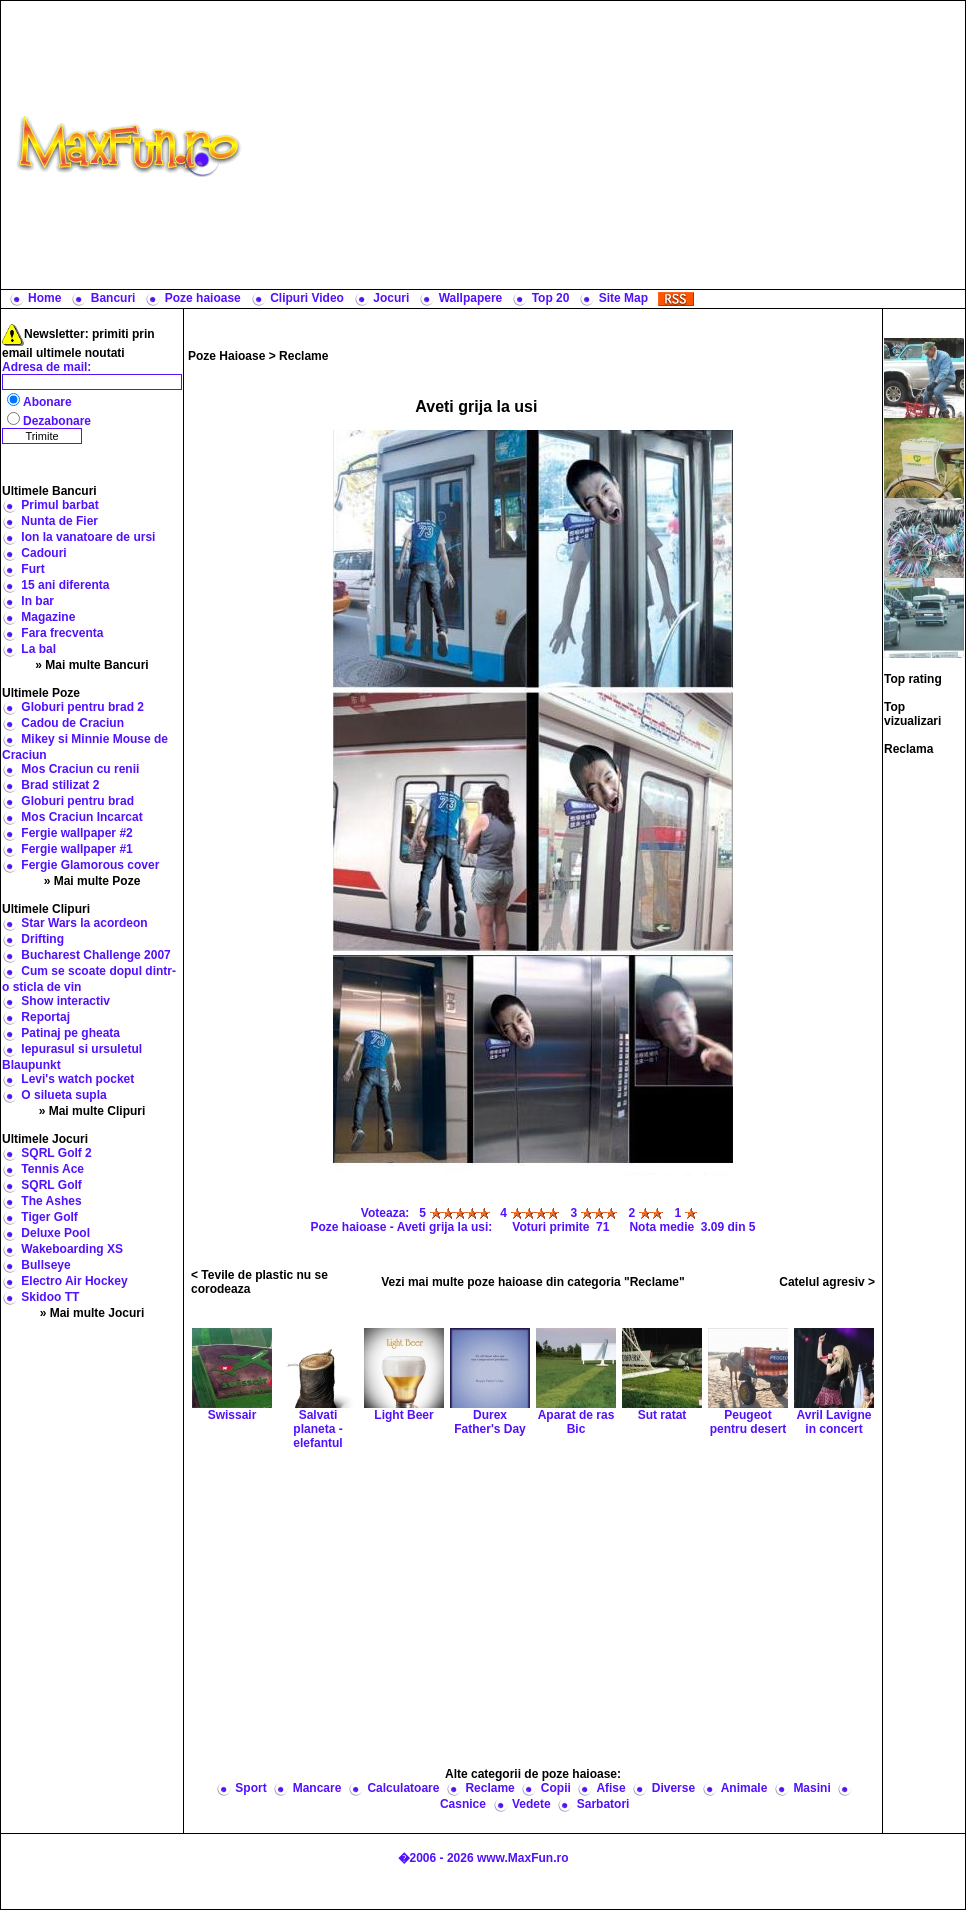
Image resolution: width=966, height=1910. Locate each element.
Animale (744, 1788)
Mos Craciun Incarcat (81, 817)
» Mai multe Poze (92, 881)
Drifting (42, 939)
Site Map (623, 298)
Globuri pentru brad (77, 801)
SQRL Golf (51, 1185)
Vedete (531, 1804)
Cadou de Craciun (72, 723)
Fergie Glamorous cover (90, 865)
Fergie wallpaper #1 (76, 849)
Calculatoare (403, 1788)
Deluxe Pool (55, 1233)
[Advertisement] (607, 145)
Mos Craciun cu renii (80, 769)
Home (44, 298)
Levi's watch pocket (77, 1079)
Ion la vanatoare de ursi (88, 537)
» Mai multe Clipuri (92, 1111)
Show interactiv (65, 1001)
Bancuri (113, 298)
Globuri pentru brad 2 (82, 707)
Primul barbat (59, 505)
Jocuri (391, 298)
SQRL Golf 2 (56, 1153)
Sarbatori (603, 1804)
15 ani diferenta (65, 585)
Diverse (673, 1788)
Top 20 (551, 298)
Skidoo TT (50, 1297)
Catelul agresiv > (827, 1282)
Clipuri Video (307, 298)
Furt (32, 569)
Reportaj (45, 1017)
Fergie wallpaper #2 (76, 833)
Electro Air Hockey (74, 1281)
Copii (556, 1788)
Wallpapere (471, 298)
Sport (250, 1788)
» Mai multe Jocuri (92, 1313)
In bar (37, 601)
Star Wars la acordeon (84, 923)
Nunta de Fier (59, 521)
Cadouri (43, 553)
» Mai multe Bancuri (91, 665)
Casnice (463, 1804)
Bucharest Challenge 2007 (95, 955)
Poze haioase (203, 298)
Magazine (48, 617)
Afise (610, 1788)
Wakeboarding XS (72, 1249)
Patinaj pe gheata (70, 1033)
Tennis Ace (52, 1169)
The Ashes (51, 1201)
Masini (811, 1788)
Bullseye (45, 1265)
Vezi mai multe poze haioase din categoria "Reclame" (533, 1282)
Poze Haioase (226, 356)
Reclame (303, 356)
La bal (38, 649)
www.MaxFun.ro (523, 1858)
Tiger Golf (49, 1217)
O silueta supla (63, 1095)
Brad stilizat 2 (60, 785)
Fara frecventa (62, 633)
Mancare (317, 1788)
